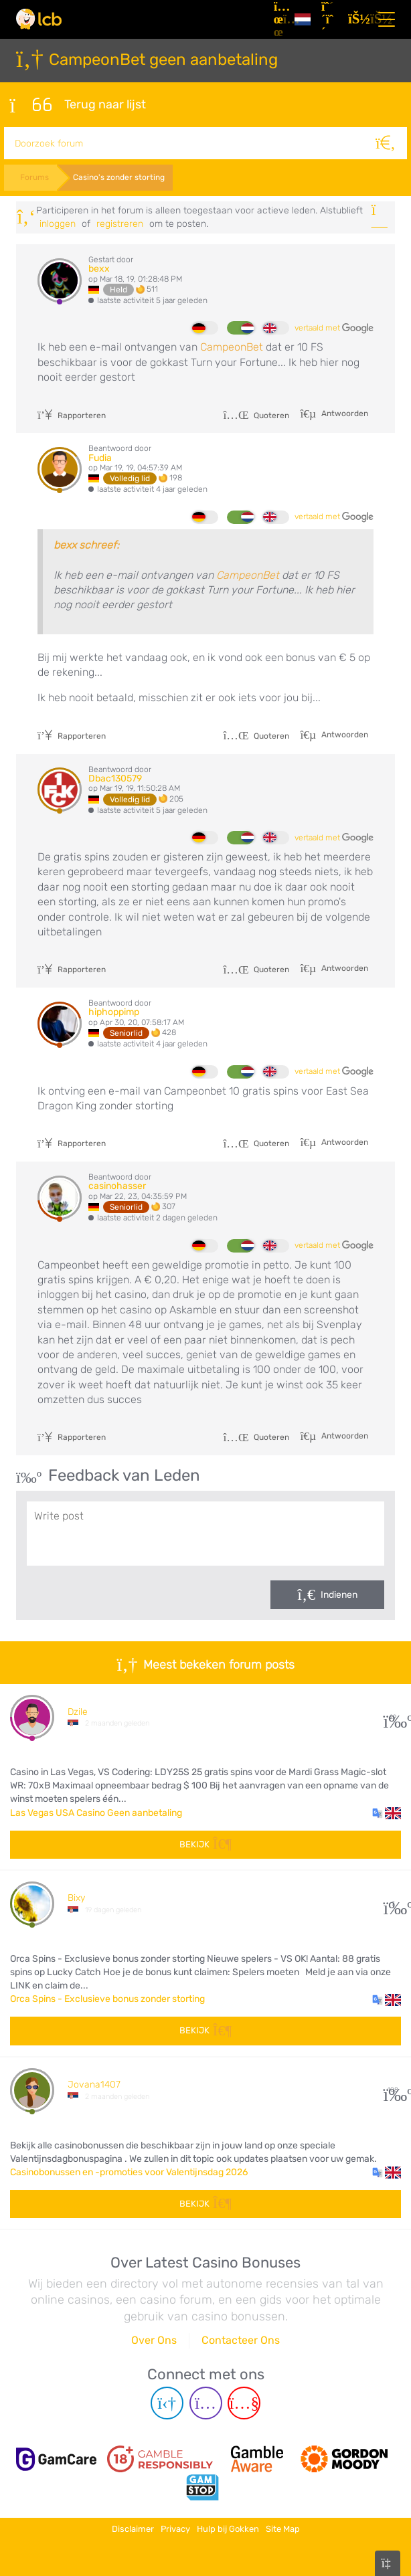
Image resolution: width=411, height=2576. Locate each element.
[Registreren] (329, 19)
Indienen (339, 1592)
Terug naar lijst (77, 104)
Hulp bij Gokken (228, 2524)
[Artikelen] (279, 19)
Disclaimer (133, 2524)
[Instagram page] (205, 2401)
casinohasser (117, 1184)
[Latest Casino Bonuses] (39, 19)
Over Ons (154, 2338)
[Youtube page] (244, 2401)
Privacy (175, 2524)
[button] (386, 1810)
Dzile (78, 1709)
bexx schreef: (86, 542)
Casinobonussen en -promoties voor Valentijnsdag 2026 (129, 2169)
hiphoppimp (113, 1010)
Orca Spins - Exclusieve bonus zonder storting (107, 1997)
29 (392, 1714)
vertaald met (334, 325)
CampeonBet (231, 345)
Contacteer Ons (240, 2338)
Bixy (76, 1896)
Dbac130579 (115, 775)
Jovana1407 (94, 2082)
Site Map (283, 2524)
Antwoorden (343, 411)
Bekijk (205, 1842)
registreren (119, 221)
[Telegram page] (167, 2401)
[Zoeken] (391, 141)
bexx (99, 266)
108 (392, 2088)
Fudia (100, 455)
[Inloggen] (356, 19)
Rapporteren (71, 413)
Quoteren (256, 413)
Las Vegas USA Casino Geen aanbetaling (96, 1810)
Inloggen (57, 221)
